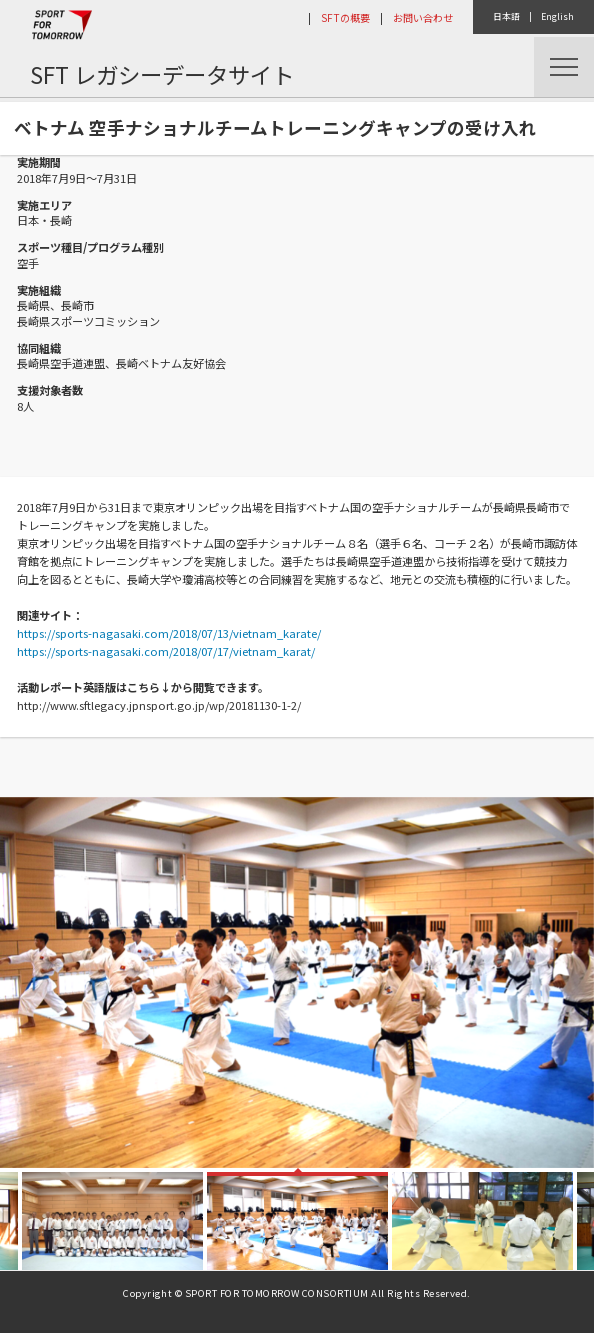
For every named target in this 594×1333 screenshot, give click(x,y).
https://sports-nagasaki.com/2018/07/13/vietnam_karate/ (169, 633)
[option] (297, 982)
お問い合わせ (423, 17)
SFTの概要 (345, 17)
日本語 (506, 16)
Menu (564, 67)
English (557, 16)
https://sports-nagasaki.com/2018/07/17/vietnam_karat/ (166, 651)
